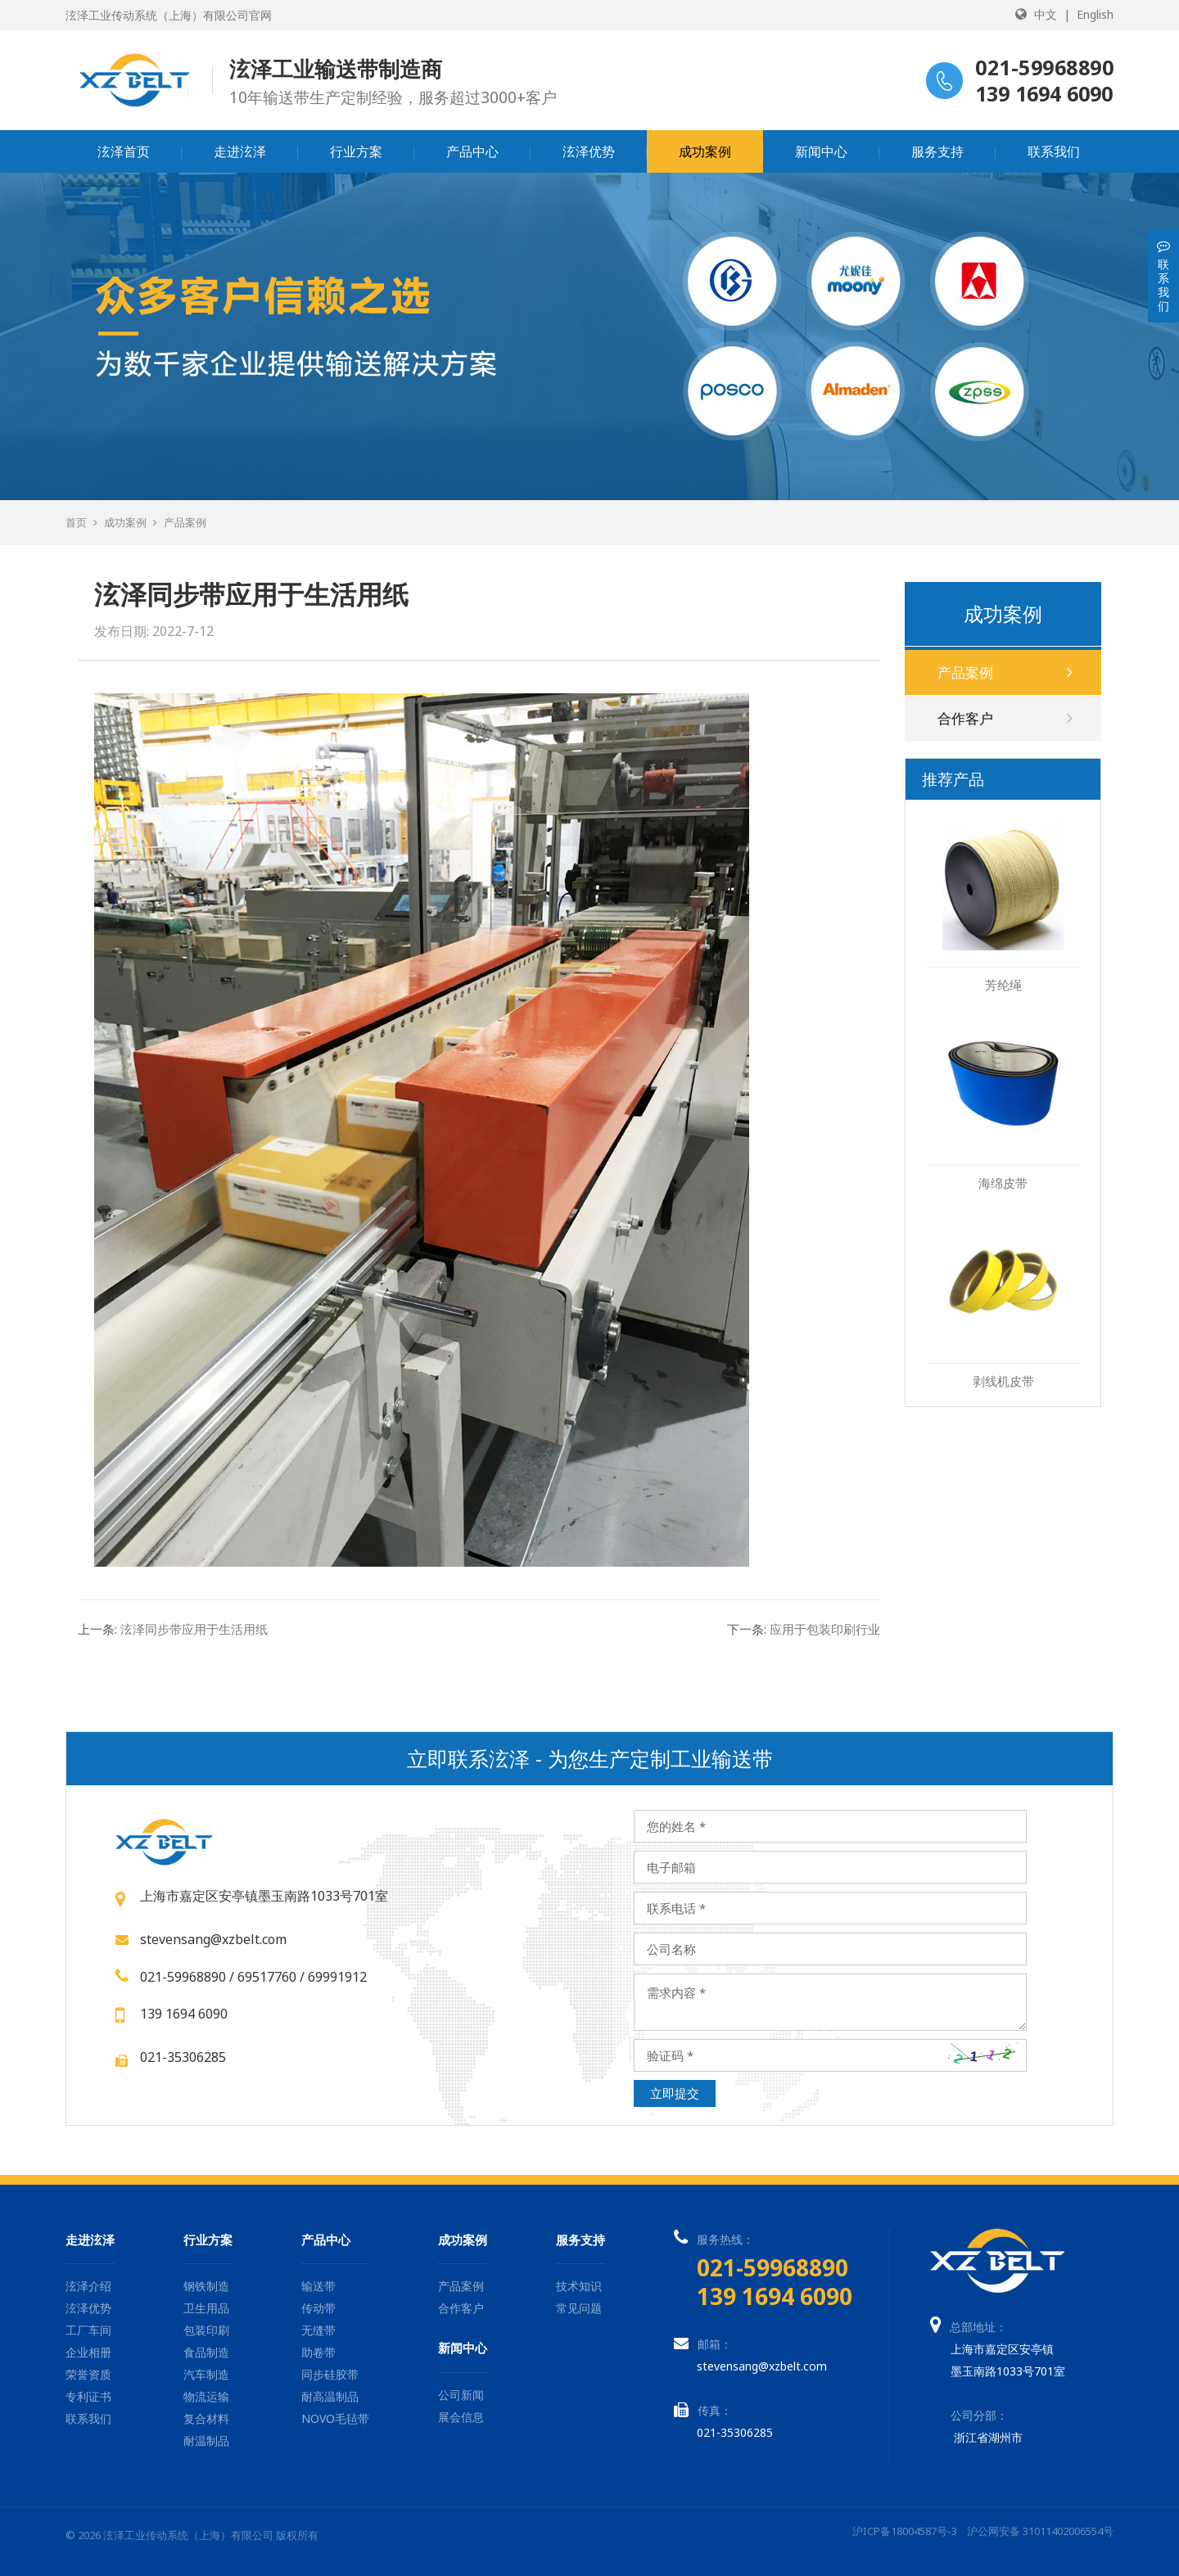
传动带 (318, 2308)
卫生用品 (206, 2308)
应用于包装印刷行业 (803, 1629)
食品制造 (206, 2352)
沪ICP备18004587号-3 (904, 2531)
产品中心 (472, 151)
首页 (76, 522)
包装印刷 (206, 2330)
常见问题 (579, 2308)
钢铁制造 (206, 2286)
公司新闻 (461, 2394)
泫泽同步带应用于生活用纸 (173, 1629)
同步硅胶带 (330, 2374)
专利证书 (88, 2396)
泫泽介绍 (88, 2286)
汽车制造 (206, 2374)
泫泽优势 (588, 151)
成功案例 (705, 151)
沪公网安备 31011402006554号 (1040, 2531)
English (1095, 14)
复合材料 (206, 2418)
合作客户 (1005, 718)
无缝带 (318, 2330)
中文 (1045, 14)
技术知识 (579, 2286)
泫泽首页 (123, 151)
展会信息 (461, 2417)
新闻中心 (821, 151)
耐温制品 (206, 2440)
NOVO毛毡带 (335, 2418)
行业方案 (356, 151)
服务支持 (937, 151)
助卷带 (318, 2352)
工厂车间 (88, 2330)
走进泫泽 (240, 151)
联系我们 (1054, 151)
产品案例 (185, 522)
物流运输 (206, 2396)
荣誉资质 (88, 2374)
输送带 (318, 2286)
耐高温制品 (330, 2396)
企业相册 (88, 2352)
